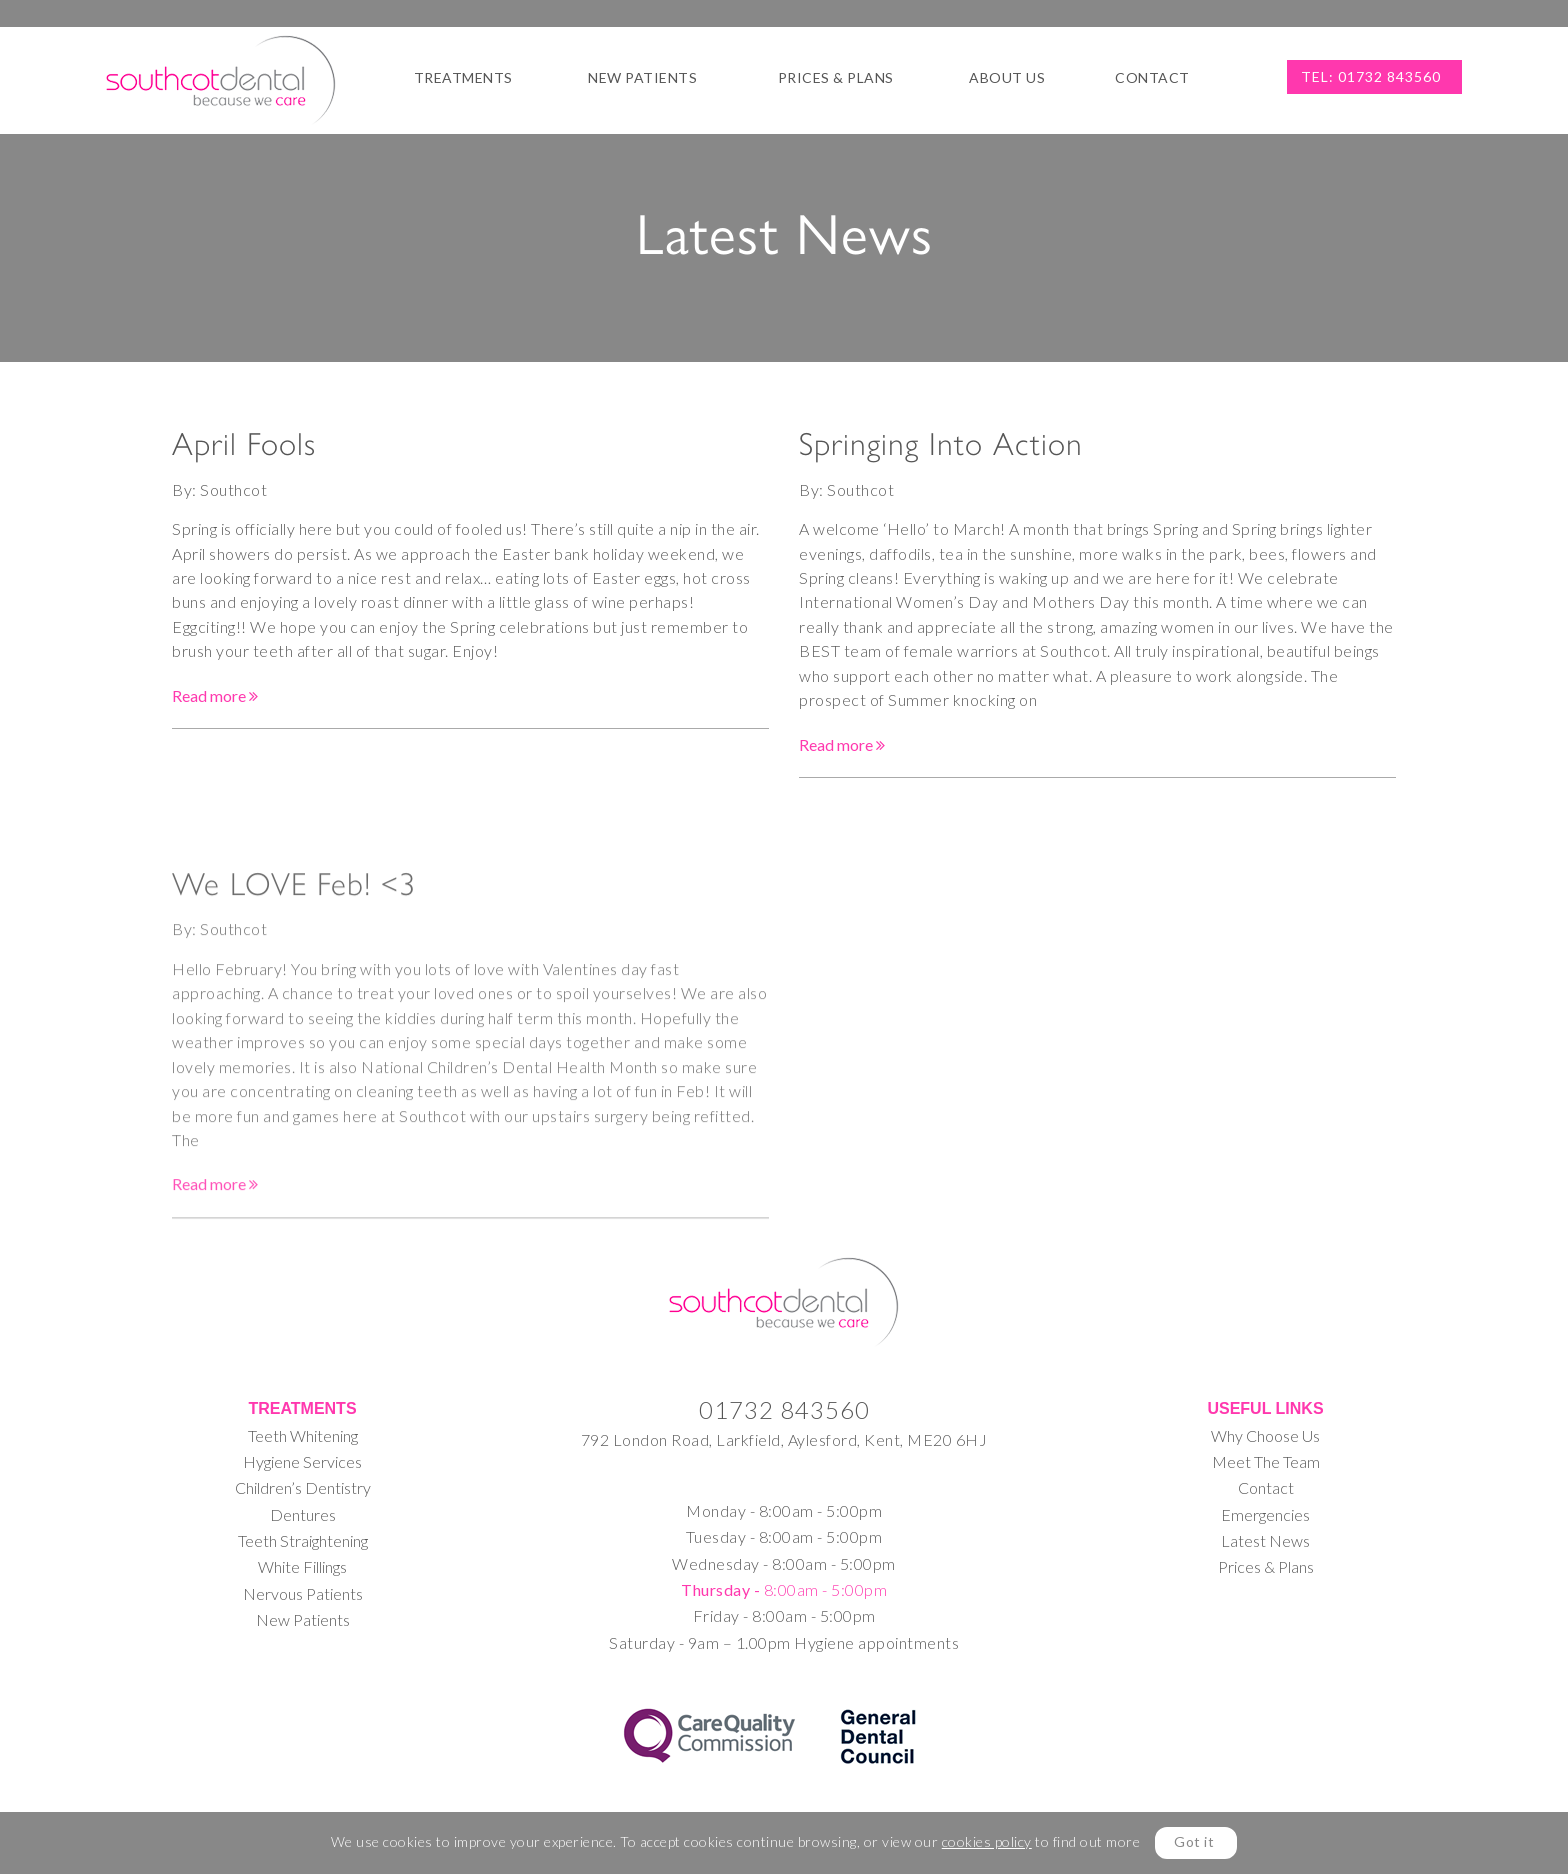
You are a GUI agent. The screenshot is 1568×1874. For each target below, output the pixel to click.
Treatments (463, 77)
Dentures (303, 1514)
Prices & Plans (836, 77)
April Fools (244, 446)
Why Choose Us (1265, 1435)
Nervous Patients (303, 1593)
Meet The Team (1266, 1461)
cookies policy (987, 1841)
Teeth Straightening (303, 1540)
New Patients (642, 77)
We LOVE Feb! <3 (294, 1001)
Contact (1152, 77)
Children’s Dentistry (303, 1487)
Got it (1194, 1841)
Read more (215, 697)
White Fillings (302, 1566)
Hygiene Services (302, 1461)
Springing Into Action (941, 447)
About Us (1007, 77)
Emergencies (1265, 1514)
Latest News (1265, 1540)
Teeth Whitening (303, 1435)
